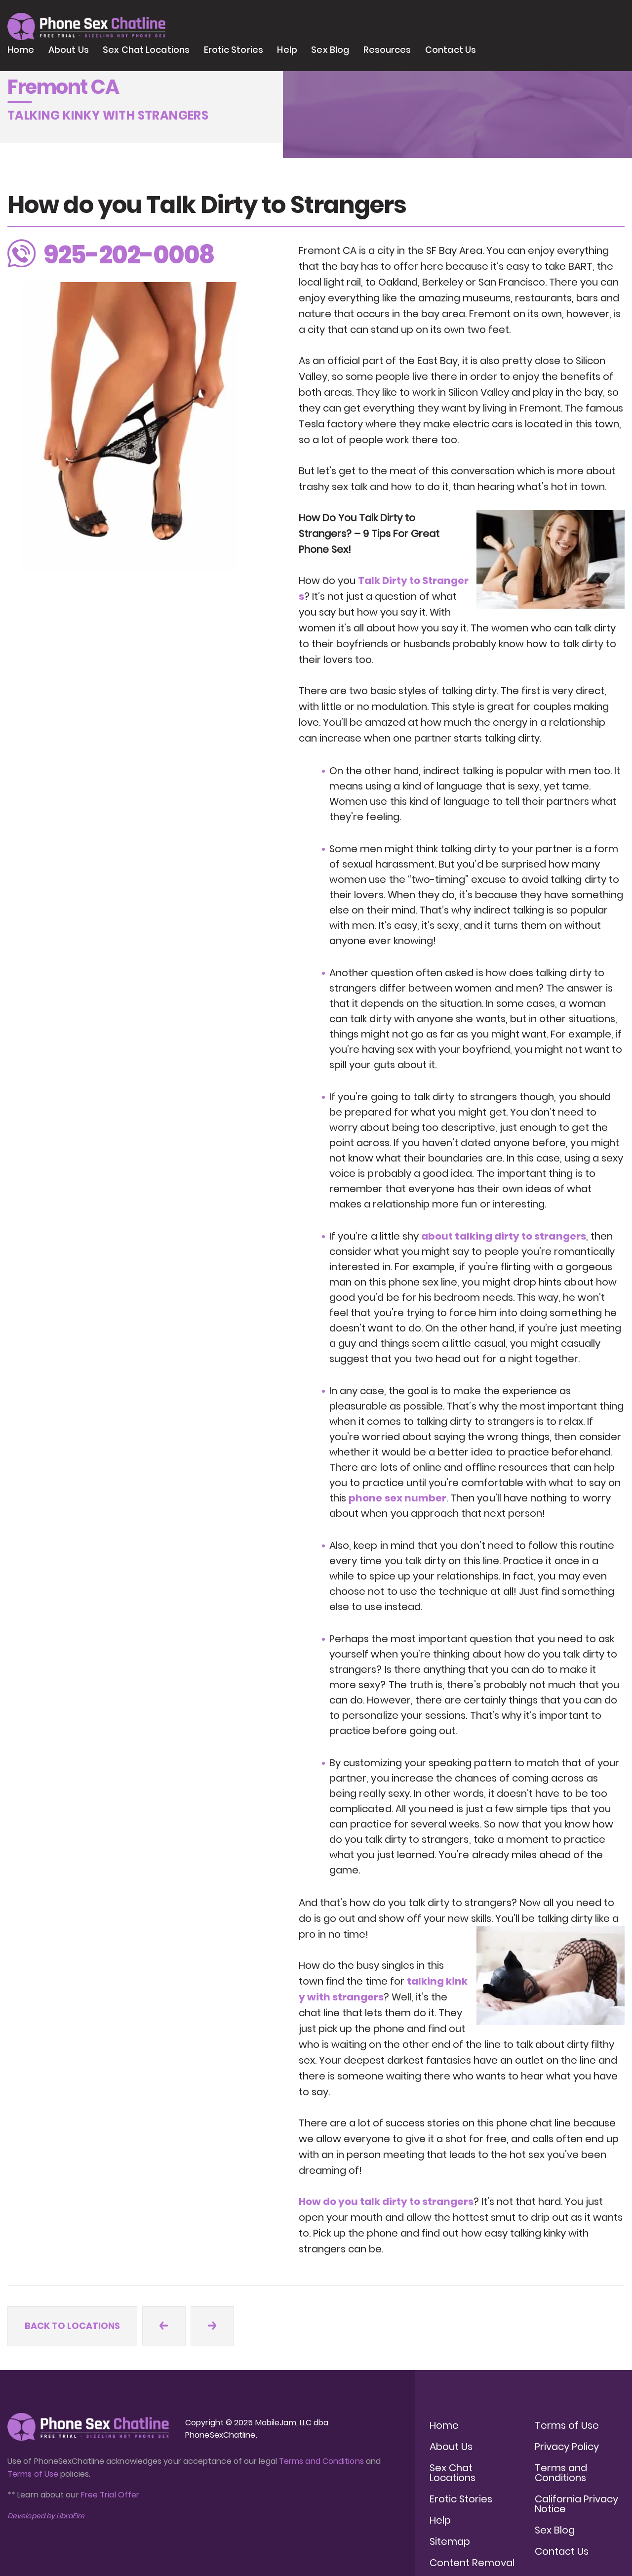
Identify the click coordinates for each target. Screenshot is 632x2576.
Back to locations (72, 2326)
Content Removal (472, 2563)
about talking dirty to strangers (503, 1236)
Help (287, 49)
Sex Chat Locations (146, 49)
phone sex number (397, 1498)
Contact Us (450, 49)
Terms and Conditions (321, 2461)
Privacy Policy (567, 2446)
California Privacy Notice (576, 2504)
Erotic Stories (233, 49)
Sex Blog (330, 49)
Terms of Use (33, 2474)
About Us (68, 49)
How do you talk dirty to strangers (386, 2201)
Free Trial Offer (110, 2494)
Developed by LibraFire (45, 2516)
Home (20, 49)
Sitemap (450, 2541)
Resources (387, 49)
